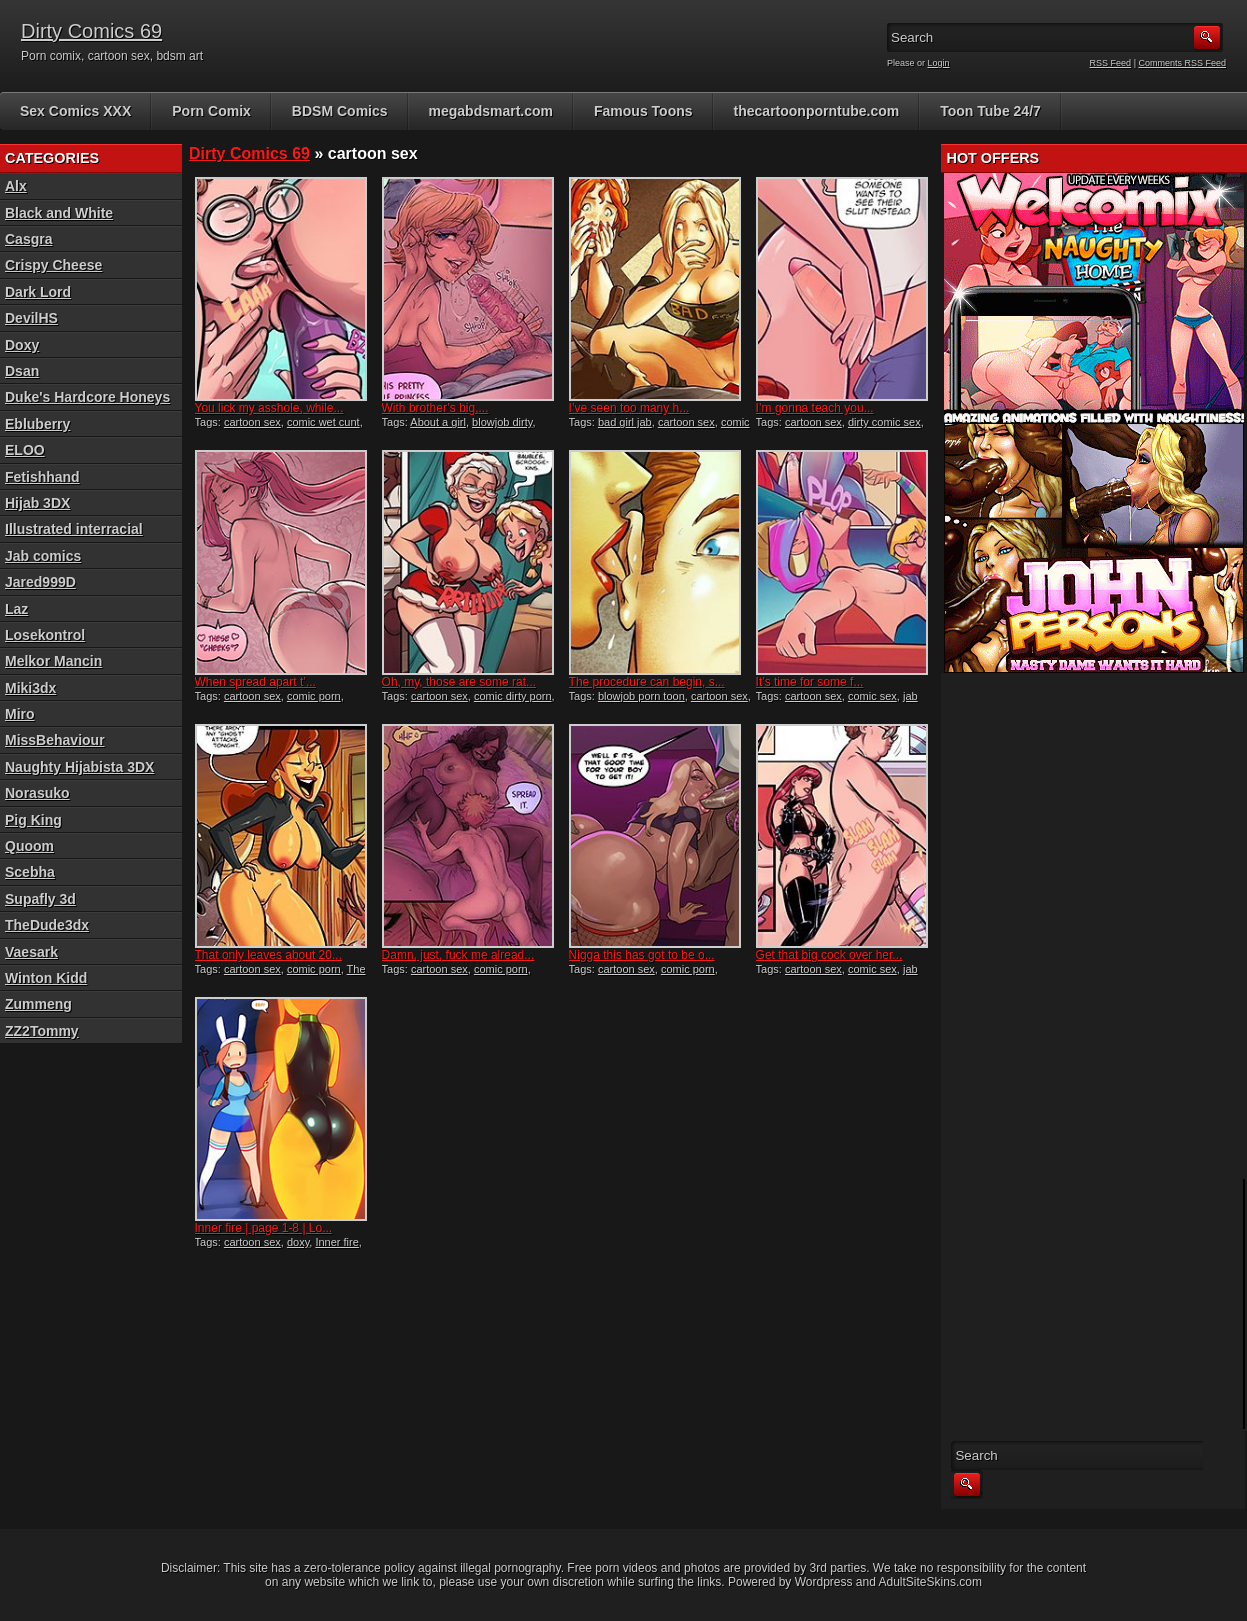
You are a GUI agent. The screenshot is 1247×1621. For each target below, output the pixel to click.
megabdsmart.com (491, 111)
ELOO (25, 450)
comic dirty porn (513, 696)
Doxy (22, 345)
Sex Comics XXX (75, 111)
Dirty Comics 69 (91, 31)
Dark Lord (38, 292)
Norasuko (37, 793)
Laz (16, 609)
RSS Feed (1111, 63)
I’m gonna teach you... (815, 408)
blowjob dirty (502, 422)
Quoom (29, 846)
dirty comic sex (884, 422)
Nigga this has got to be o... (642, 955)
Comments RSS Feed (1182, 63)
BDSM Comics (340, 111)
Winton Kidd (46, 978)
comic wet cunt (323, 422)
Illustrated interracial (74, 529)
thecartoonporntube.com (817, 111)
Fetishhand (42, 477)
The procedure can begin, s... (647, 682)
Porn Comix (211, 111)
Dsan (22, 371)
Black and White (59, 213)
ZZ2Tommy (42, 1031)
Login (939, 63)
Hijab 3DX (37, 503)
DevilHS (31, 318)
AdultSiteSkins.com (930, 1582)
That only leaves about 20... (268, 955)
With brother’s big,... (435, 408)
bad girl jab (625, 422)
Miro (20, 714)
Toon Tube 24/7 (990, 111)
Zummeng (38, 1004)
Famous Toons (643, 111)
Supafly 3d (40, 899)
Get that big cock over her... (829, 955)
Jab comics (43, 556)
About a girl (438, 422)
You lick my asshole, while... (269, 408)
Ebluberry (37, 424)
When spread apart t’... (255, 682)
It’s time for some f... (810, 682)
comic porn (314, 696)
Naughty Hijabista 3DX (79, 767)
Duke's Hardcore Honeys (87, 397)
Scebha (30, 872)
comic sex (872, 696)
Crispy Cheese (53, 265)
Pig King (33, 820)
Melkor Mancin (53, 661)
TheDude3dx (47, 925)
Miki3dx (30, 688)
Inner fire (336, 1242)
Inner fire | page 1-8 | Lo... (264, 1228)
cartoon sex (252, 422)
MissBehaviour (55, 740)
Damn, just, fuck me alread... (458, 955)
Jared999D (40, 582)
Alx (16, 186)
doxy (298, 1242)
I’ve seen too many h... (629, 408)
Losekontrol (45, 635)
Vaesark (31, 952)
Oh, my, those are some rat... (459, 682)
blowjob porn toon (641, 696)
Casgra (28, 239)
